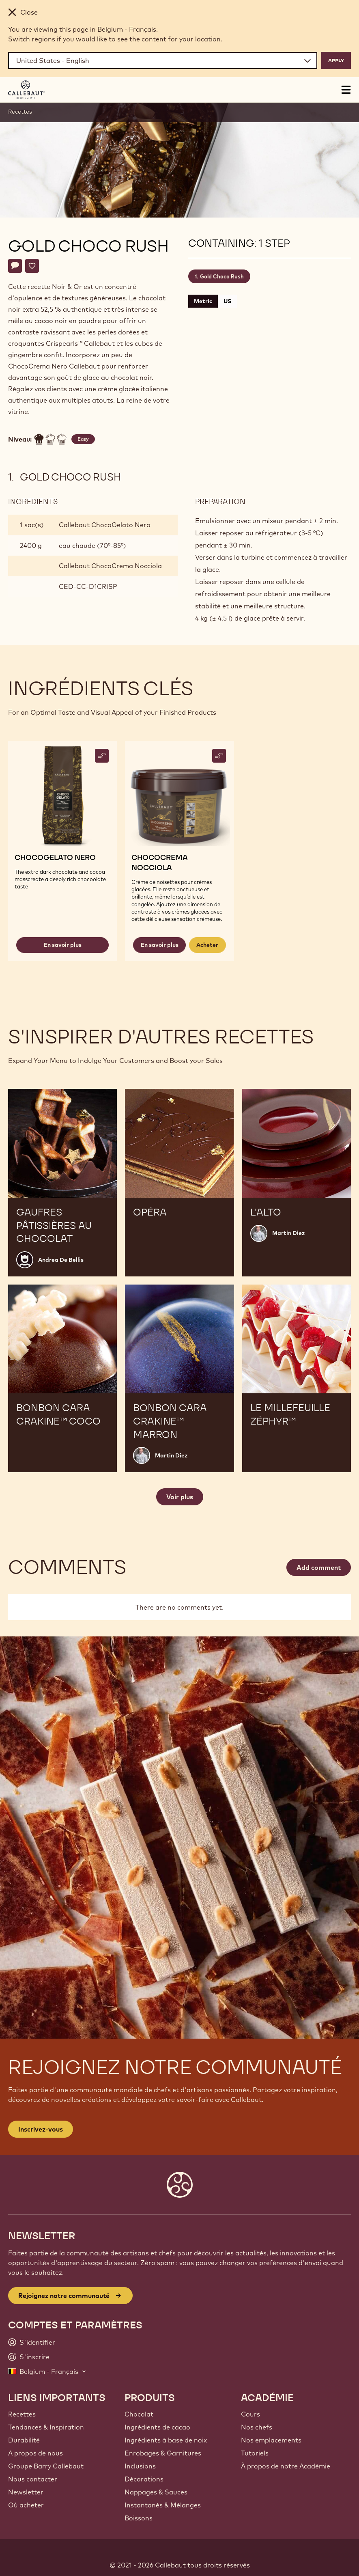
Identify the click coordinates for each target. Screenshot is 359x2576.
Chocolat (139, 2414)
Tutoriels (255, 2453)
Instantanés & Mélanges (163, 2505)
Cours (250, 2414)
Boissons (139, 2518)
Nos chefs (256, 2427)
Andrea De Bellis (61, 1259)
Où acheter (26, 2505)
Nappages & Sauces (156, 2492)
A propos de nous (35, 2453)
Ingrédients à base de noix (166, 2440)
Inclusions (140, 2466)
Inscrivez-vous (40, 2129)
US (227, 301)
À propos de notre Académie (285, 2466)
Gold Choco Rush (222, 276)
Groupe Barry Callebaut (46, 2466)
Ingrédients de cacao (157, 2427)
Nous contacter (32, 2479)
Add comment (319, 1567)
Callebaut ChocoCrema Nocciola (110, 566)
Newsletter (25, 2492)
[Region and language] (162, 60)
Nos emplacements (271, 2440)
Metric (203, 301)
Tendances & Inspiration (46, 2427)
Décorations (144, 2479)
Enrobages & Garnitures (163, 2453)
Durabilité (24, 2440)
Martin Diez (288, 1233)
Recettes (20, 111)
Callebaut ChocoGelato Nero (104, 525)
